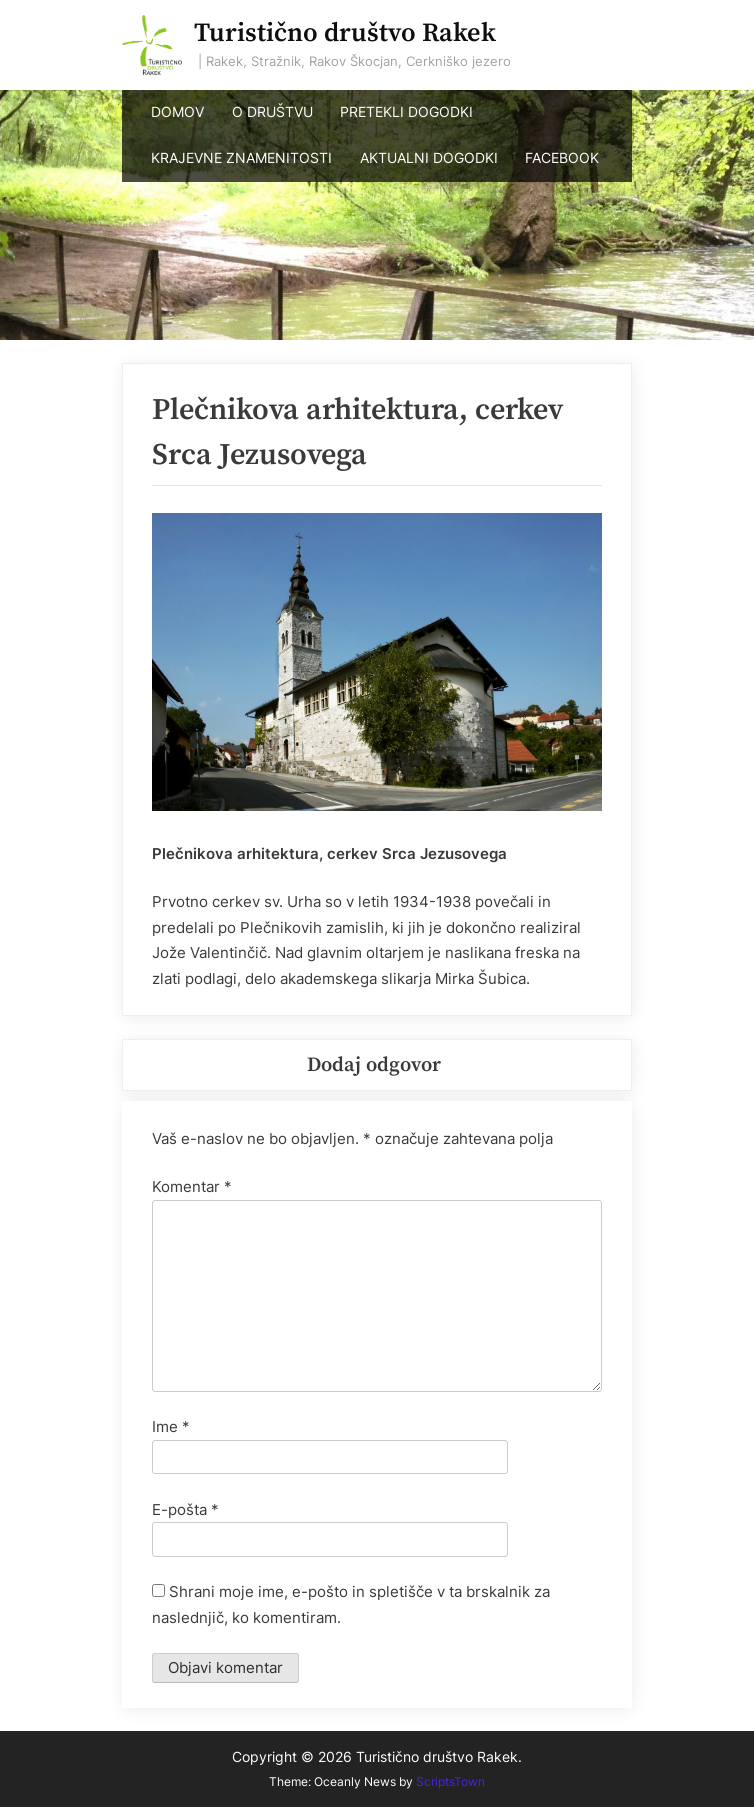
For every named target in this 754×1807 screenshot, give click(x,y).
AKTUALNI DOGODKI (429, 158)
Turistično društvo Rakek (345, 33)
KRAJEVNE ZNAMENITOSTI (241, 158)
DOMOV (177, 112)
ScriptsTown (450, 1781)
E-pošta (185, 1509)
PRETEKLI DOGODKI (406, 112)
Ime (171, 1426)
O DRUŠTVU (272, 112)
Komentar (192, 1186)
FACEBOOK (562, 158)
